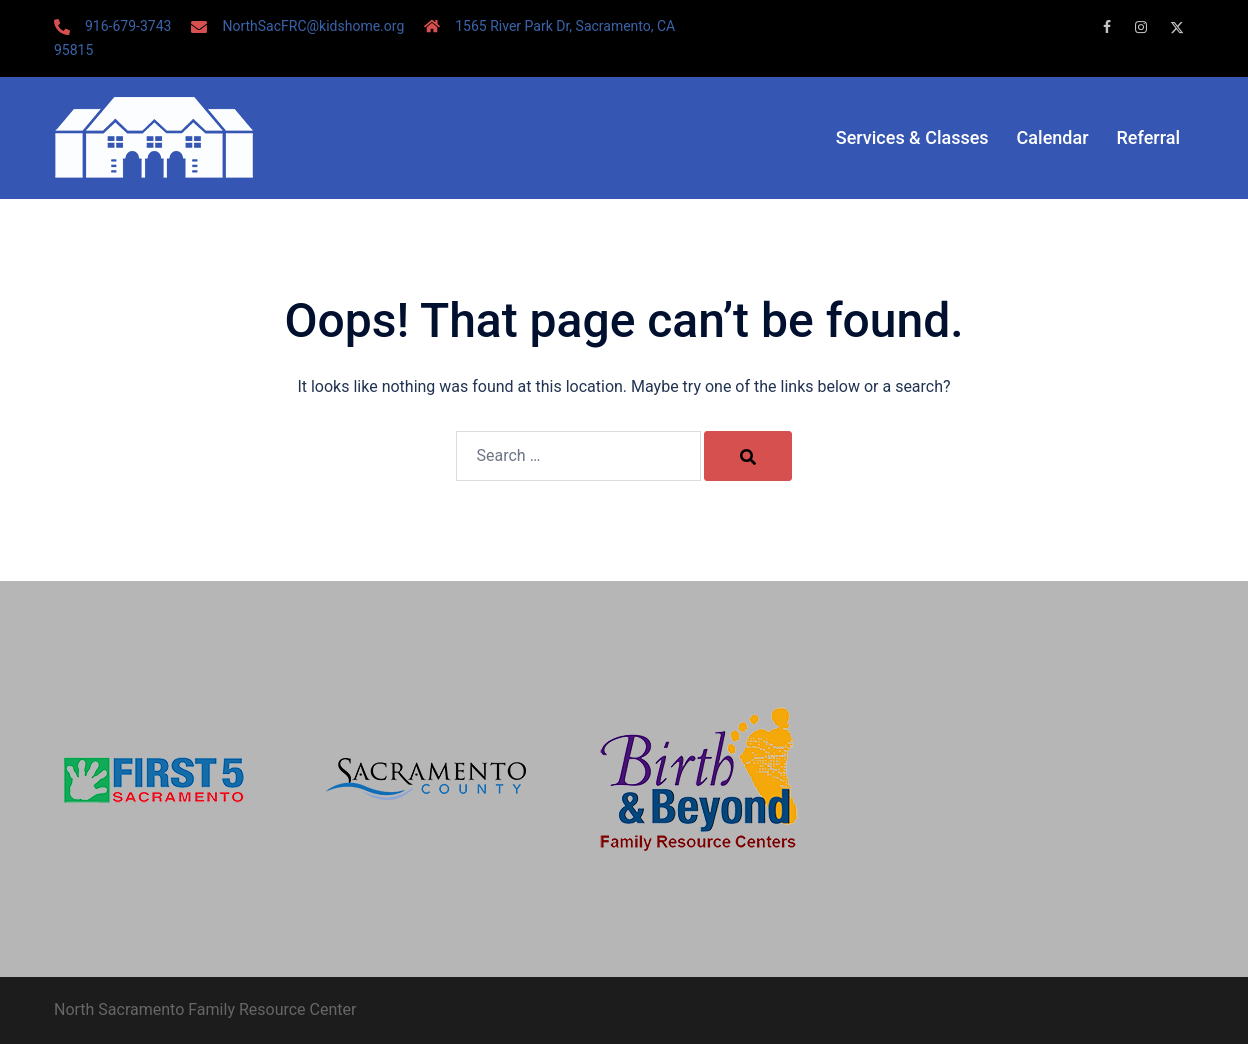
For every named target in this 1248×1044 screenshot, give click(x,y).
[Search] (748, 456)
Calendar (1053, 137)
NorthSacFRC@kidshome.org (313, 26)
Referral (1148, 137)
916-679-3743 (128, 26)
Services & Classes (912, 137)
